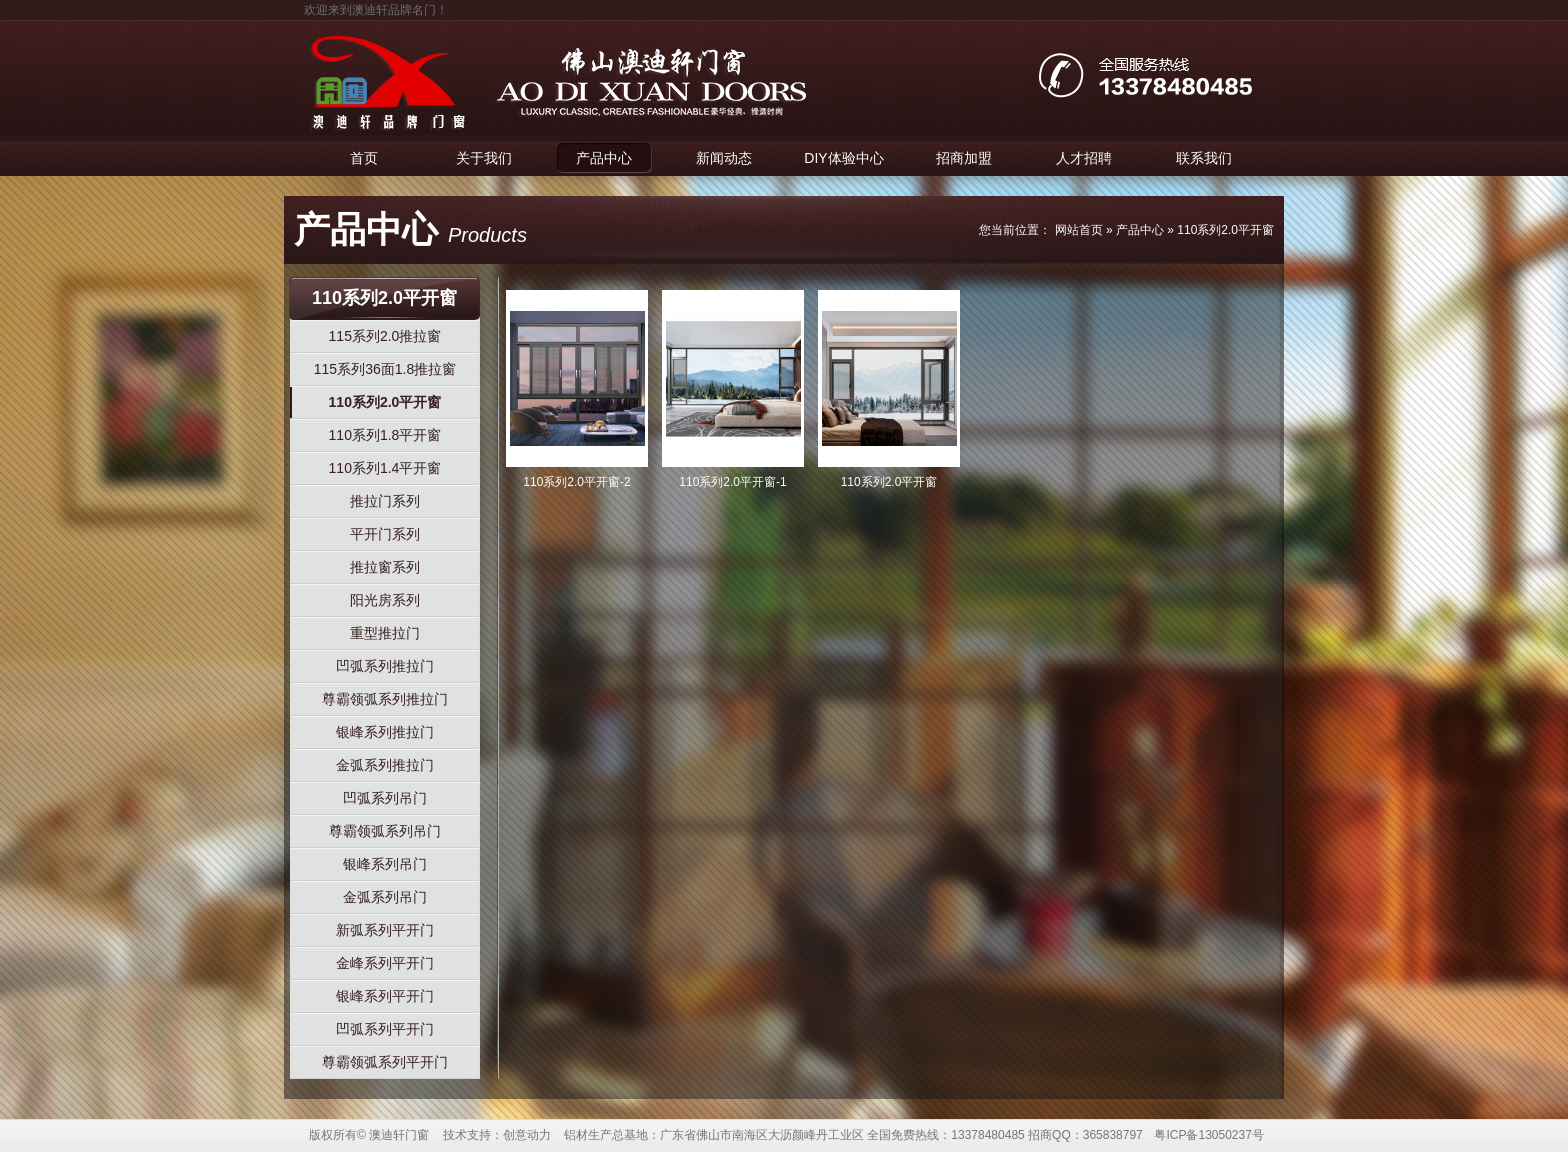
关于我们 (484, 158)
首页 (364, 158)
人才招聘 (1084, 158)
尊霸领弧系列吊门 (385, 831)
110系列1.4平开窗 (385, 468)
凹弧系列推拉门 (385, 666)
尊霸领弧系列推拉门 (385, 699)
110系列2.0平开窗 (1225, 230)
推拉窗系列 (385, 567)
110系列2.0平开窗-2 (576, 482)
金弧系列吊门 (385, 897)
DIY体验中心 (843, 158)
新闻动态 (724, 158)
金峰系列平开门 (385, 963)
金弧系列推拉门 (385, 765)
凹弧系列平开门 (385, 1029)
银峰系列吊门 (385, 864)
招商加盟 (964, 158)
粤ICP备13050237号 (1208, 1135)
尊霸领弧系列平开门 (385, 1062)
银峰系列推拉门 (385, 732)
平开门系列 (385, 534)
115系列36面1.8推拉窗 (385, 369)
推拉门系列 (385, 501)
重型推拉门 (385, 633)
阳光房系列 (385, 600)
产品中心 (604, 158)
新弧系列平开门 (385, 930)
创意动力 (527, 1135)
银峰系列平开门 (385, 996)
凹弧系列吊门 (385, 798)
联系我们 (1204, 158)
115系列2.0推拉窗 (385, 336)
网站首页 (1079, 230)
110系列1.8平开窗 (385, 435)
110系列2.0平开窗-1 (732, 482)
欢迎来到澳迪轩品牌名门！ (376, 10)
